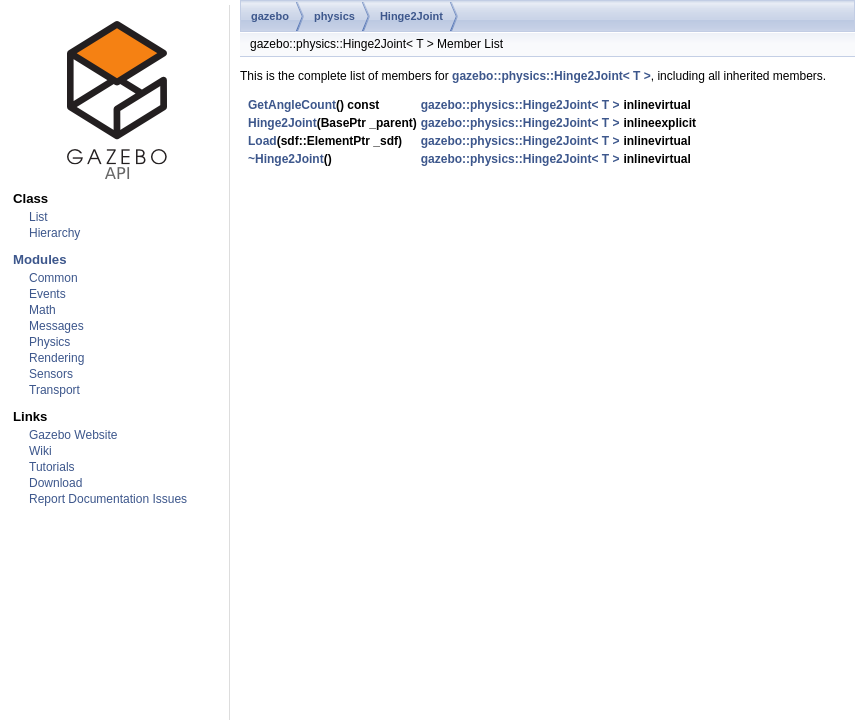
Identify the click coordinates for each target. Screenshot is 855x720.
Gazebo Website (73, 435)
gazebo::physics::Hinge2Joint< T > (551, 76)
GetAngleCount (292, 105)
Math (42, 310)
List (38, 217)
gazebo (270, 16)
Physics (49, 342)
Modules (39, 259)
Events (47, 294)
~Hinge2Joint (286, 159)
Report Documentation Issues (108, 499)
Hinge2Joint (411, 16)
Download (55, 483)
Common (53, 278)
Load (262, 141)
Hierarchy (54, 233)
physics (334, 16)
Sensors (51, 374)
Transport (54, 390)
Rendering (56, 358)
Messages (56, 326)
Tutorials (52, 467)
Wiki (40, 451)
